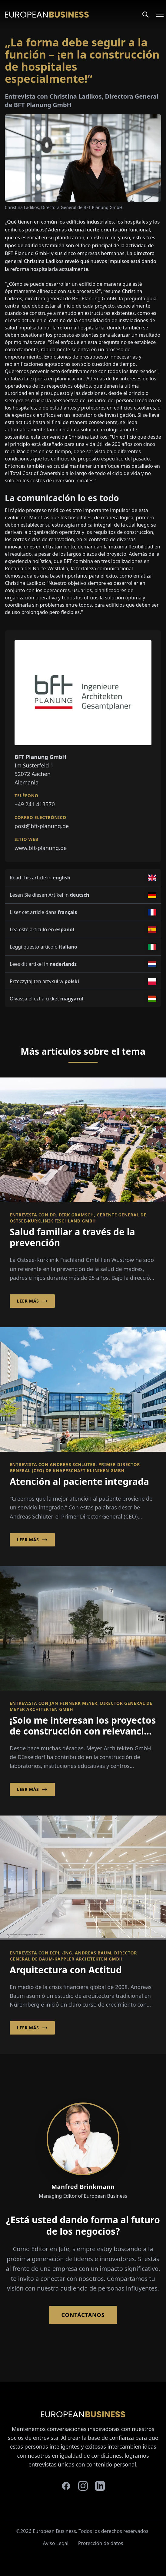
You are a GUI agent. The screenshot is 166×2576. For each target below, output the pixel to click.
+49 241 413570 (35, 804)
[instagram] (83, 2486)
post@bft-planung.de (42, 826)
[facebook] (66, 2486)
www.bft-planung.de (41, 847)
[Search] (145, 14)
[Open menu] (156, 14)
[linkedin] (100, 2486)
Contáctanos (83, 2314)
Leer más (32, 1301)
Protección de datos (100, 2543)
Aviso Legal (55, 2543)
